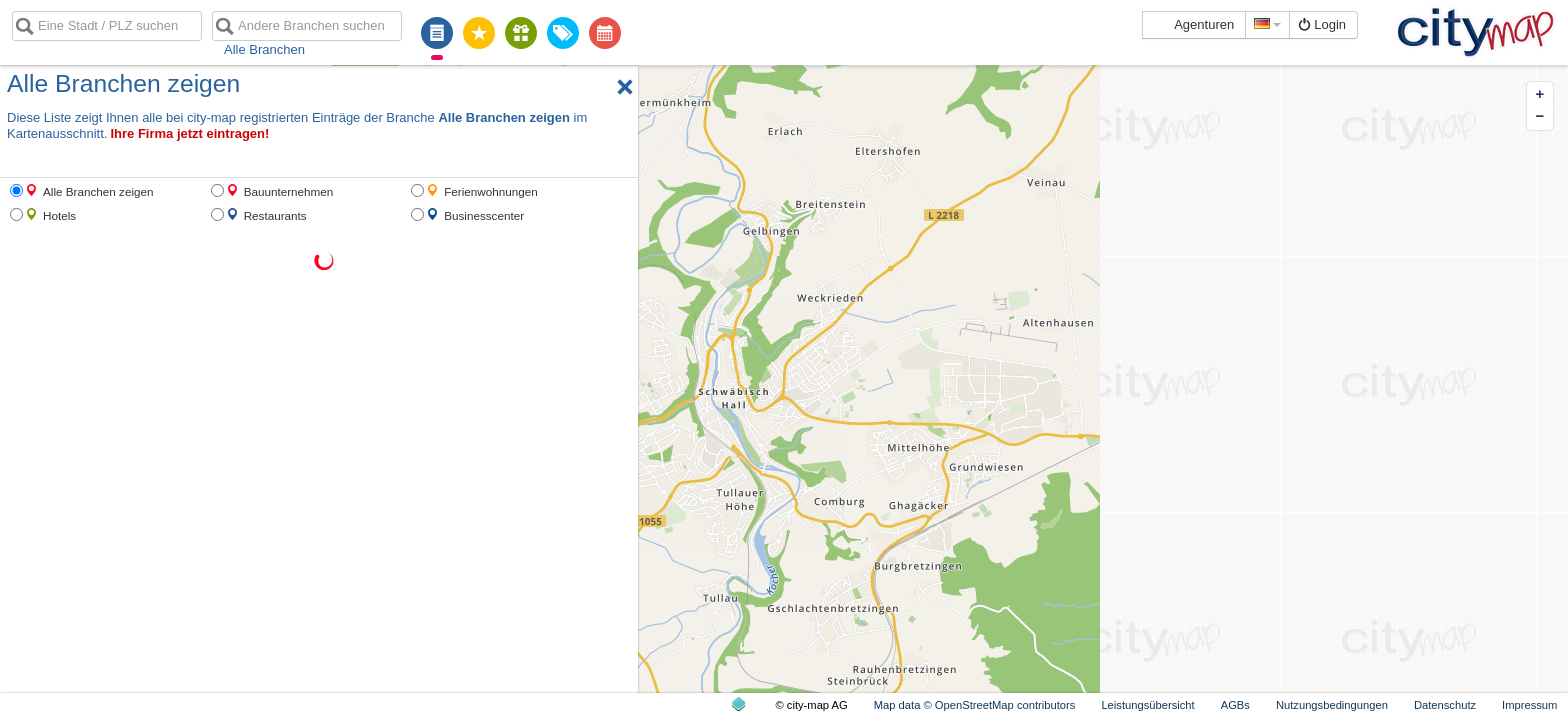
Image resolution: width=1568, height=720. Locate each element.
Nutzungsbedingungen (1332, 705)
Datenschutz (1445, 705)
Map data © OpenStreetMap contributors (975, 705)
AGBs (1235, 705)
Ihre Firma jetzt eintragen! (189, 133)
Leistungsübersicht (1147, 705)
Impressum (1529, 705)
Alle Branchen (264, 49)
